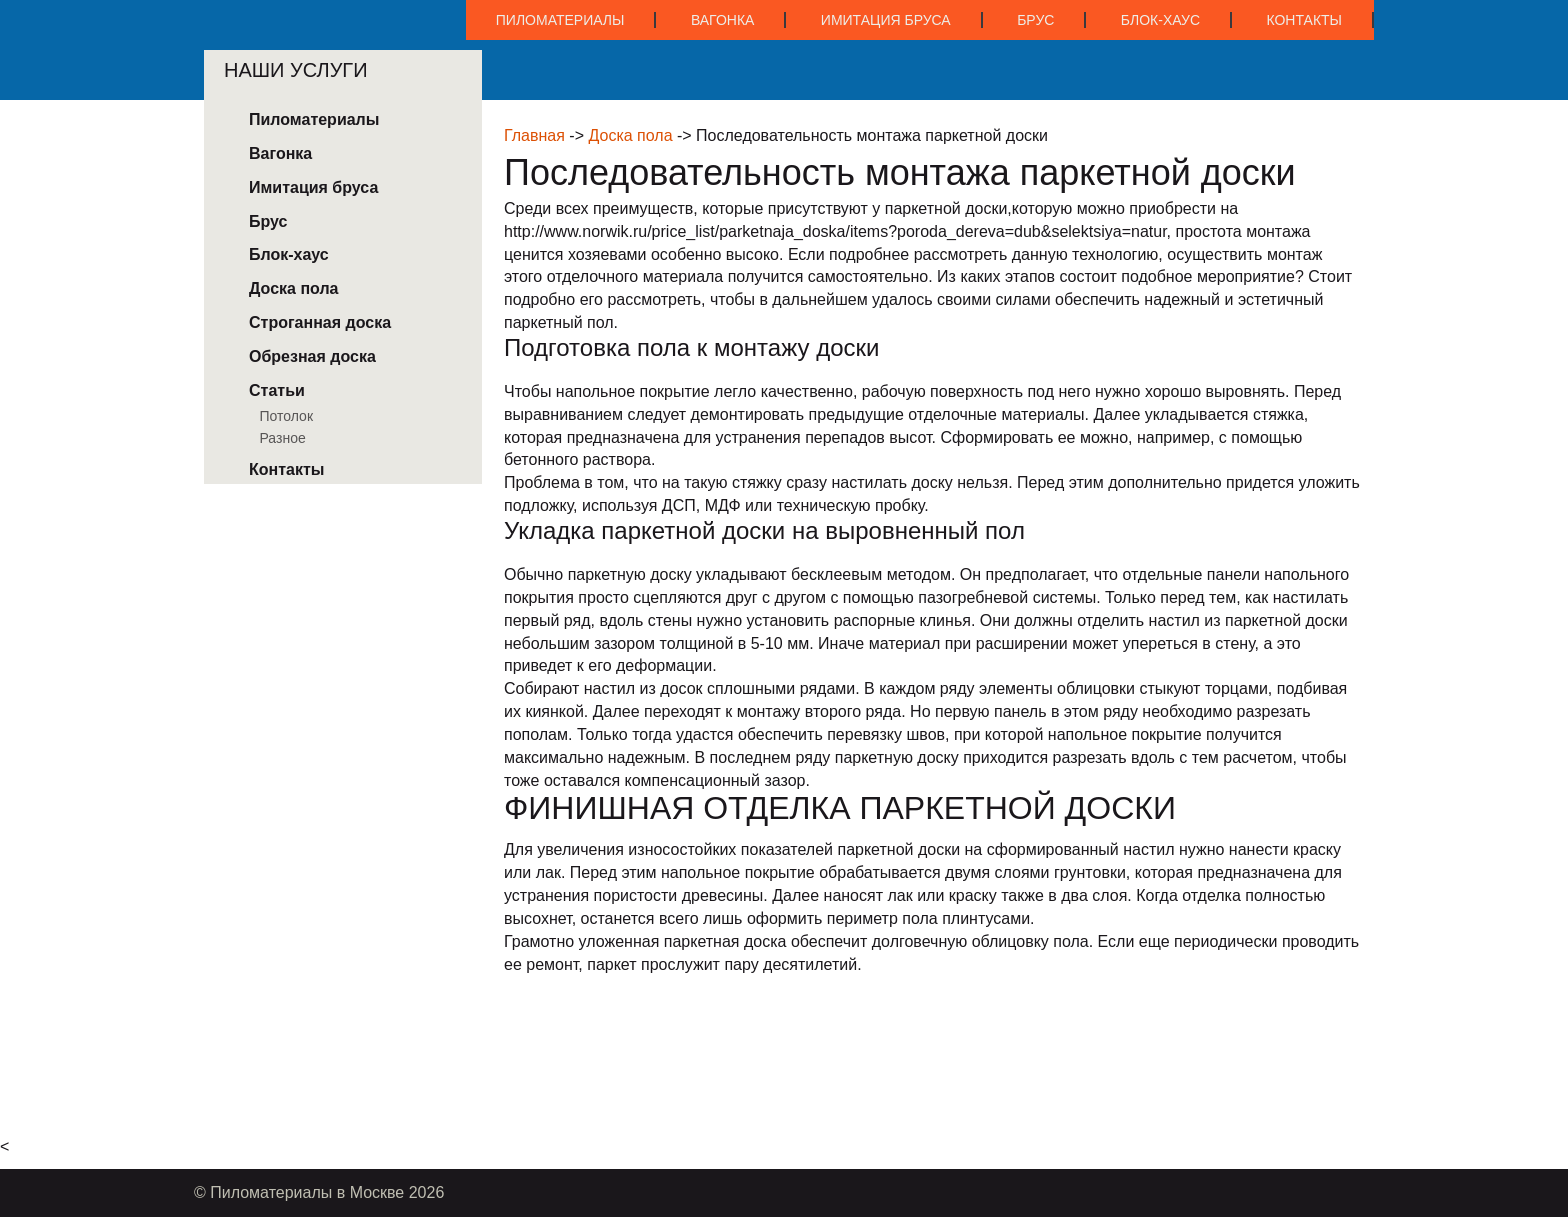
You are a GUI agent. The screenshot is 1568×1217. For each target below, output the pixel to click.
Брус (1035, 20)
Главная (534, 135)
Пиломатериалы (560, 20)
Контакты (1304, 20)
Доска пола (630, 135)
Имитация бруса (886, 20)
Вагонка (723, 20)
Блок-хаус (1160, 20)
